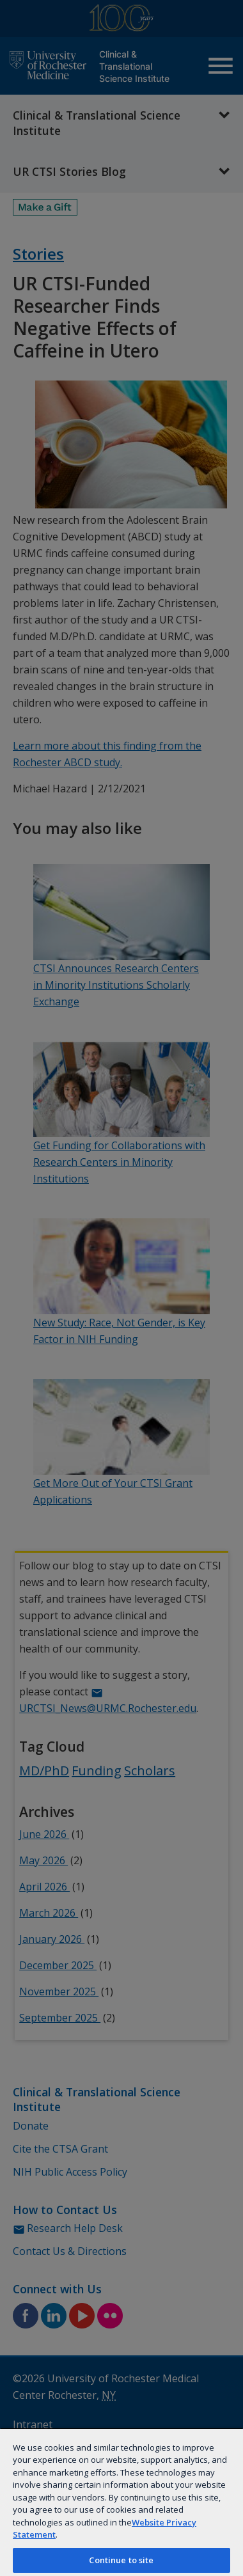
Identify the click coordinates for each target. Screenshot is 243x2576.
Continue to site (121, 2560)
